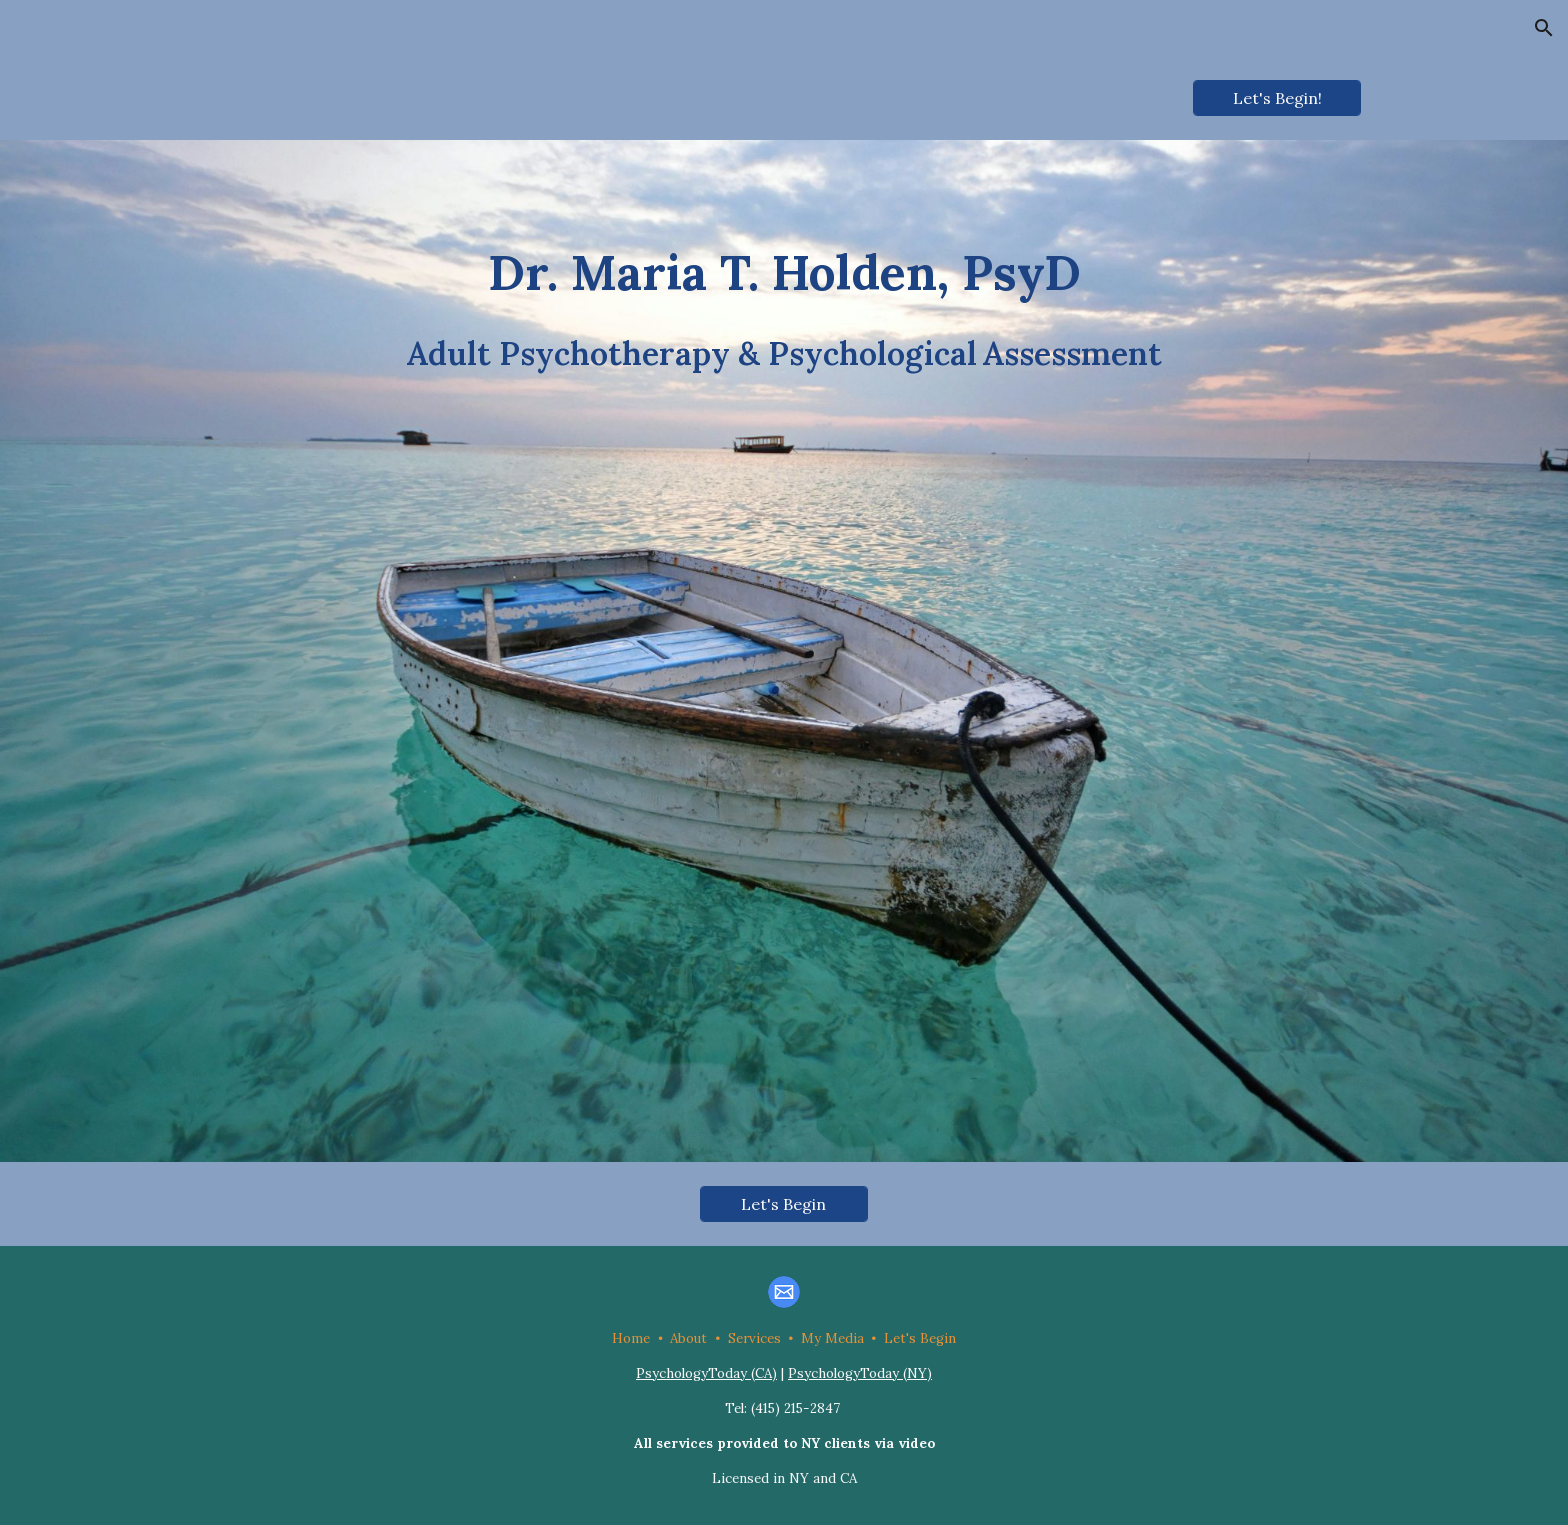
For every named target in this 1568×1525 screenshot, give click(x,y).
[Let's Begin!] (1277, 98)
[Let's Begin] (784, 1204)
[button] (1544, 28)
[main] (784, 651)
